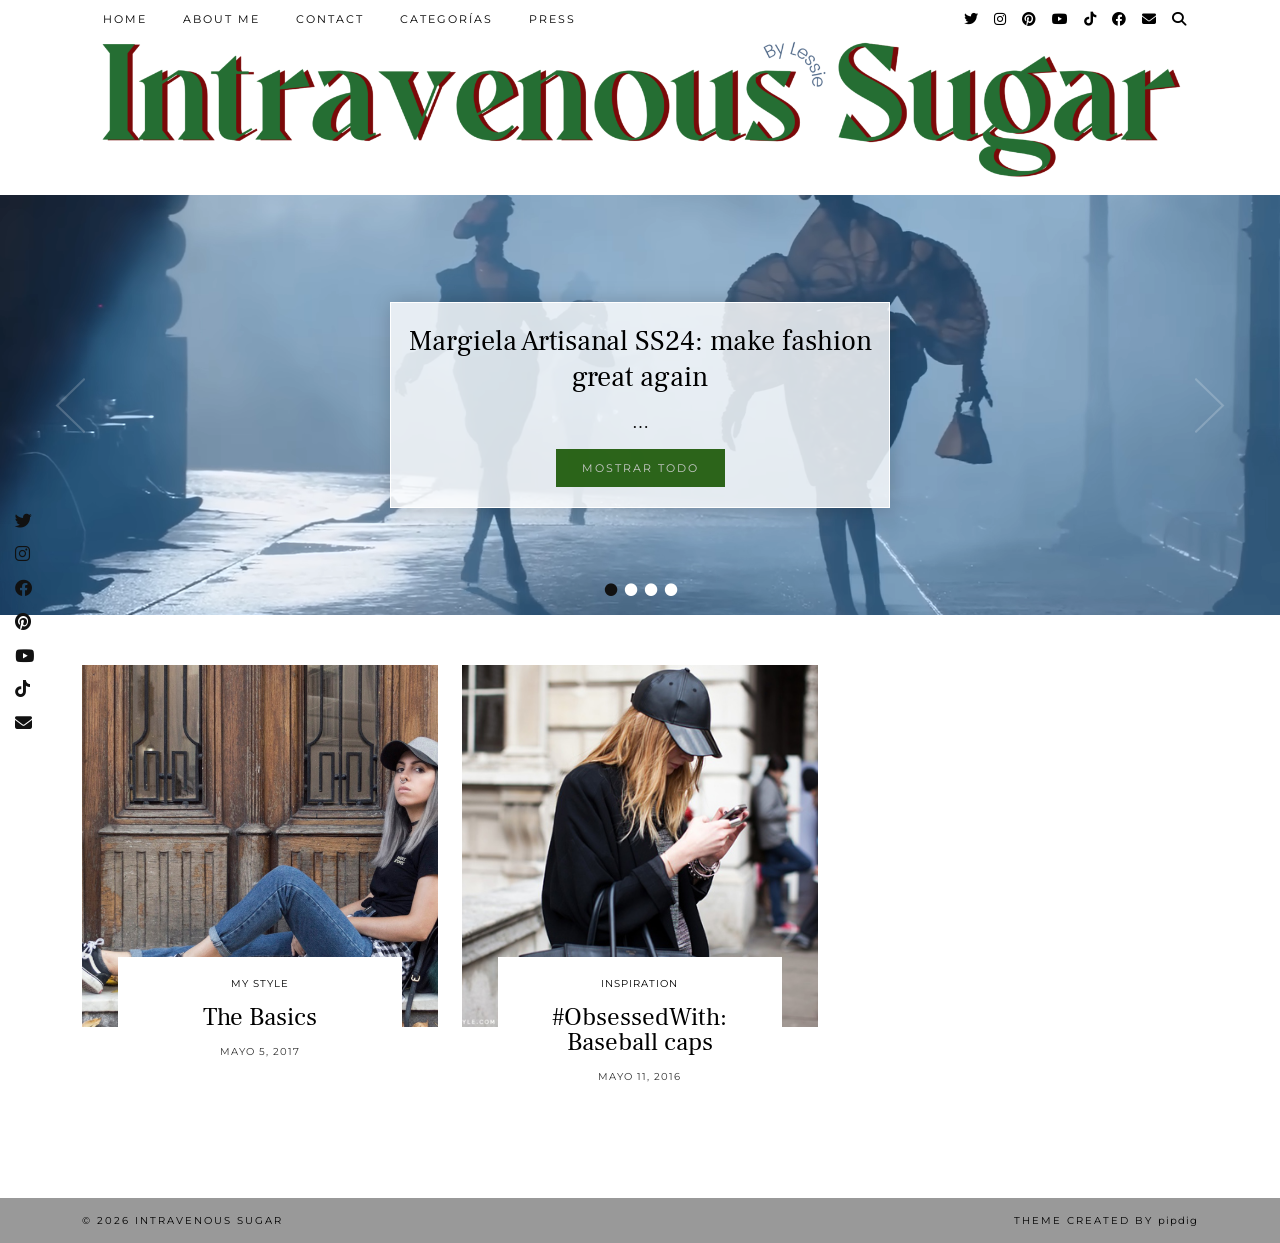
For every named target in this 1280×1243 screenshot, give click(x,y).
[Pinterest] (1030, 19)
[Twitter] (972, 19)
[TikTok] (1091, 19)
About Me (221, 19)
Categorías (446, 19)
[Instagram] (1001, 19)
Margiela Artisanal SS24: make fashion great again (640, 359)
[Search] (1180, 19)
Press (552, 19)
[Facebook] (1120, 19)
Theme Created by (1106, 1220)
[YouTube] (1061, 19)
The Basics (260, 1017)
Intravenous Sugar (209, 1220)
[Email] (1150, 19)
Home (125, 19)
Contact (330, 19)
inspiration (639, 983)
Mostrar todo (640, 468)
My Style (260, 983)
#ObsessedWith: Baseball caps (639, 1029)
